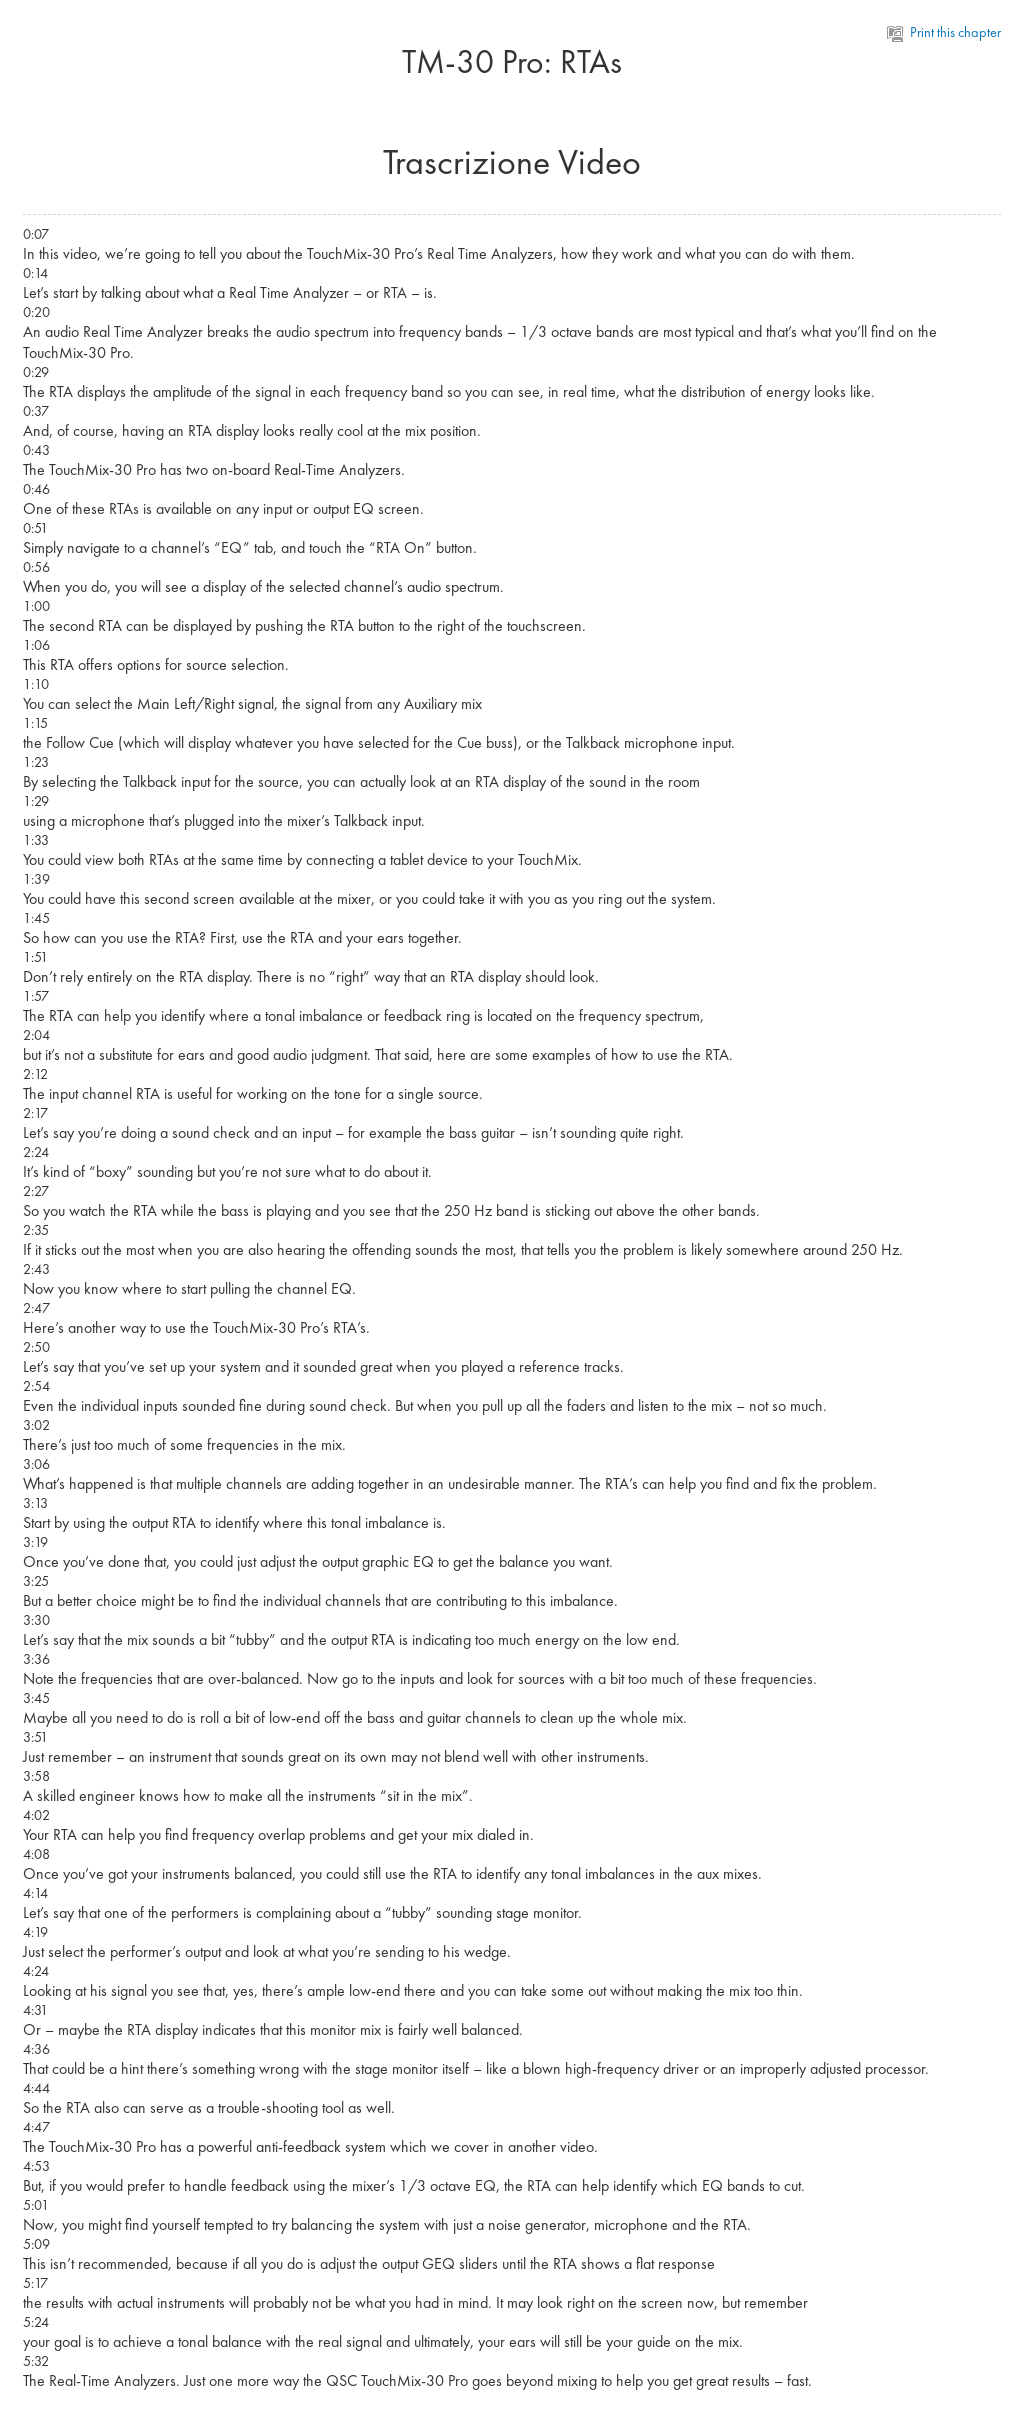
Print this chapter (944, 32)
